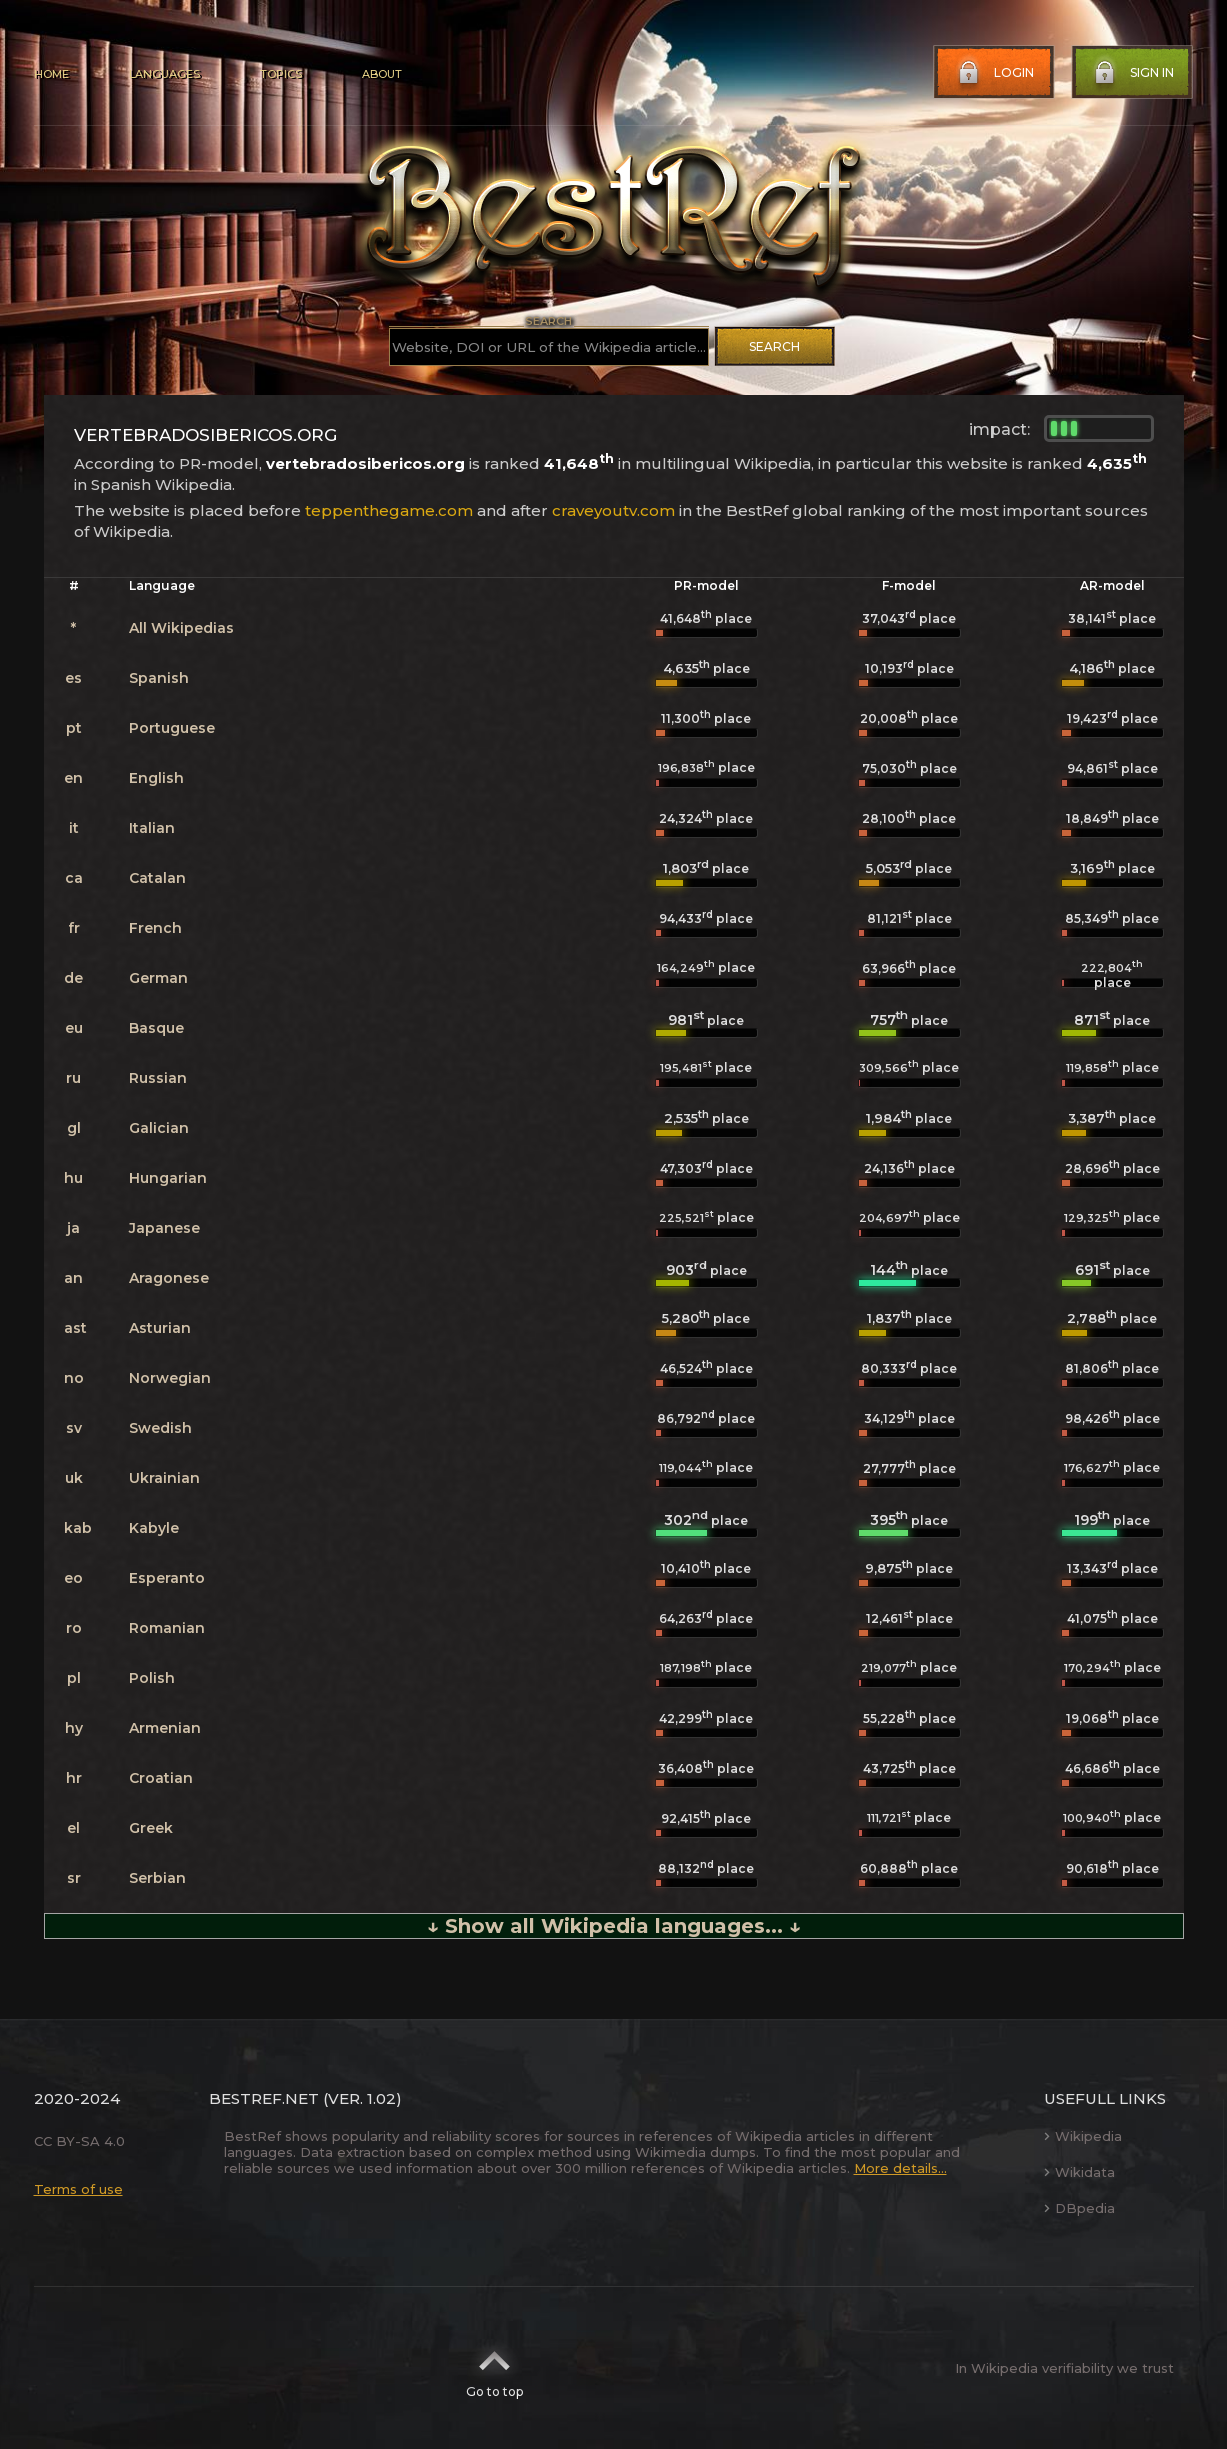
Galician (159, 1128)
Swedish (160, 1428)
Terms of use (78, 2189)
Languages (164, 74)
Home (51, 74)
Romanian (167, 1628)
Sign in (1132, 73)
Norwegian (170, 1378)
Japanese (164, 1228)
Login (994, 73)
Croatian (161, 1778)
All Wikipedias (181, 628)
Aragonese (169, 1278)
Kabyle (154, 1528)
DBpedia (1079, 2208)
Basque (156, 1028)
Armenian (165, 1728)
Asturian (160, 1328)
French (155, 928)
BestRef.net (264, 2098)
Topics (281, 74)
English (156, 778)
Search (774, 346)
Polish (152, 1678)
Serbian (157, 1878)
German (158, 978)
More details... (900, 2168)
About (382, 74)
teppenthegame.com (389, 510)
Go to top (494, 2368)
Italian (152, 828)
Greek (151, 1828)
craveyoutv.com (613, 510)
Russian (158, 1078)
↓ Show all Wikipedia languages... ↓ (614, 1926)
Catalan (157, 878)
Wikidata (1079, 2172)
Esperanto (167, 1578)
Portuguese (172, 728)
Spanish (159, 678)
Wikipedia (1083, 2136)
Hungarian (168, 1178)
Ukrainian (164, 1478)
